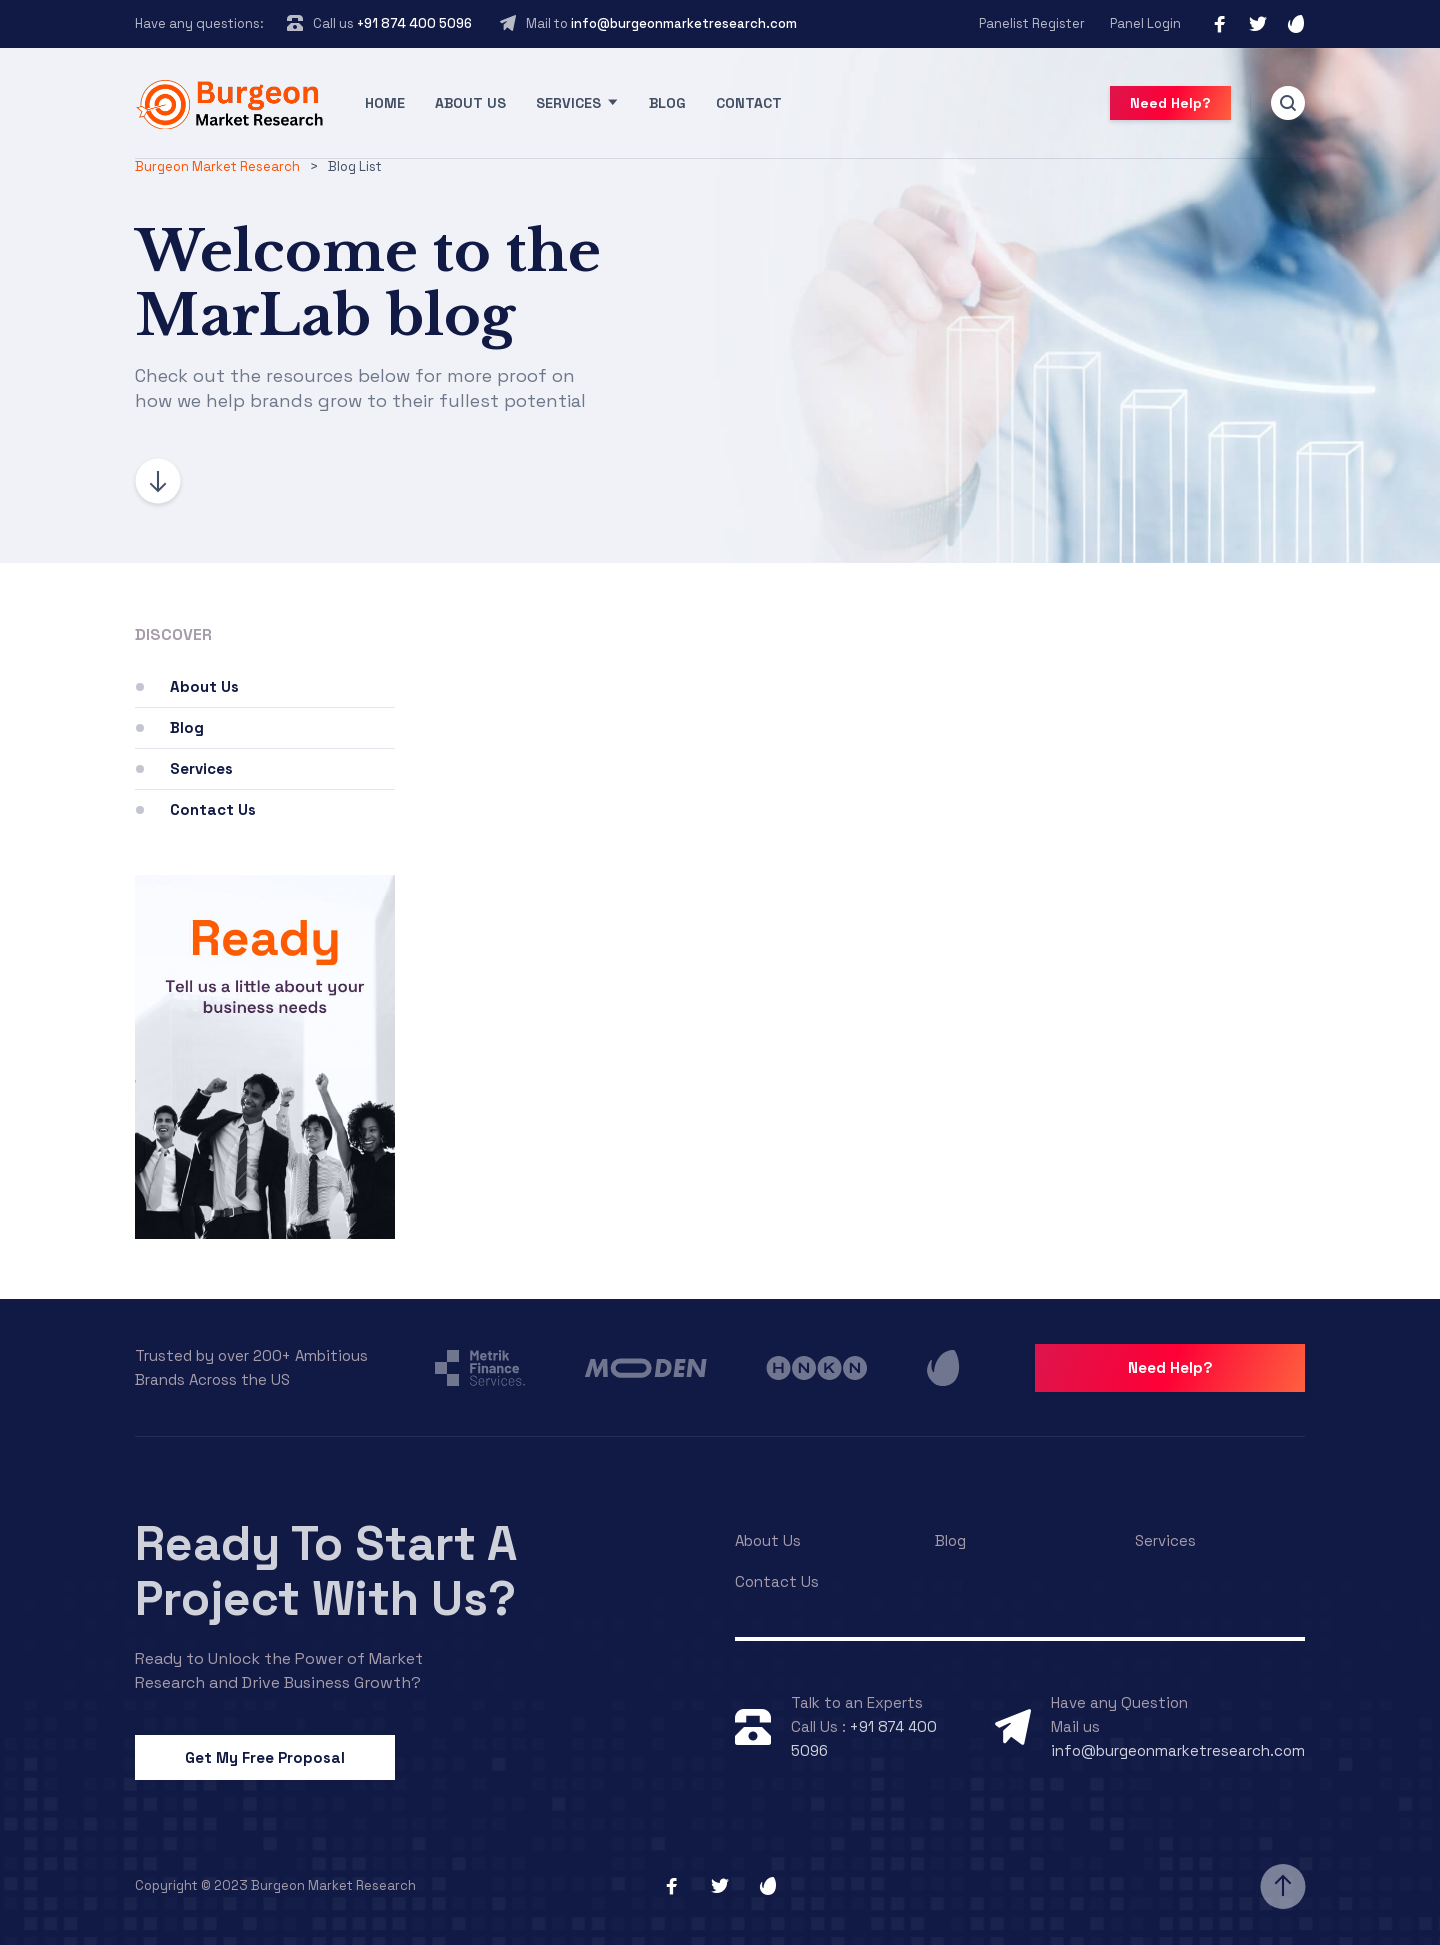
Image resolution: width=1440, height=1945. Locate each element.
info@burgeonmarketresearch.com (684, 23)
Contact (749, 103)
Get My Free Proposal (265, 1757)
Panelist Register (1032, 23)
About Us (470, 103)
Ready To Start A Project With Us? (325, 1571)
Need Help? (1170, 103)
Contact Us (213, 809)
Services (568, 103)
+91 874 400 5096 (413, 23)
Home (385, 103)
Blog (667, 103)
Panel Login (1145, 23)
